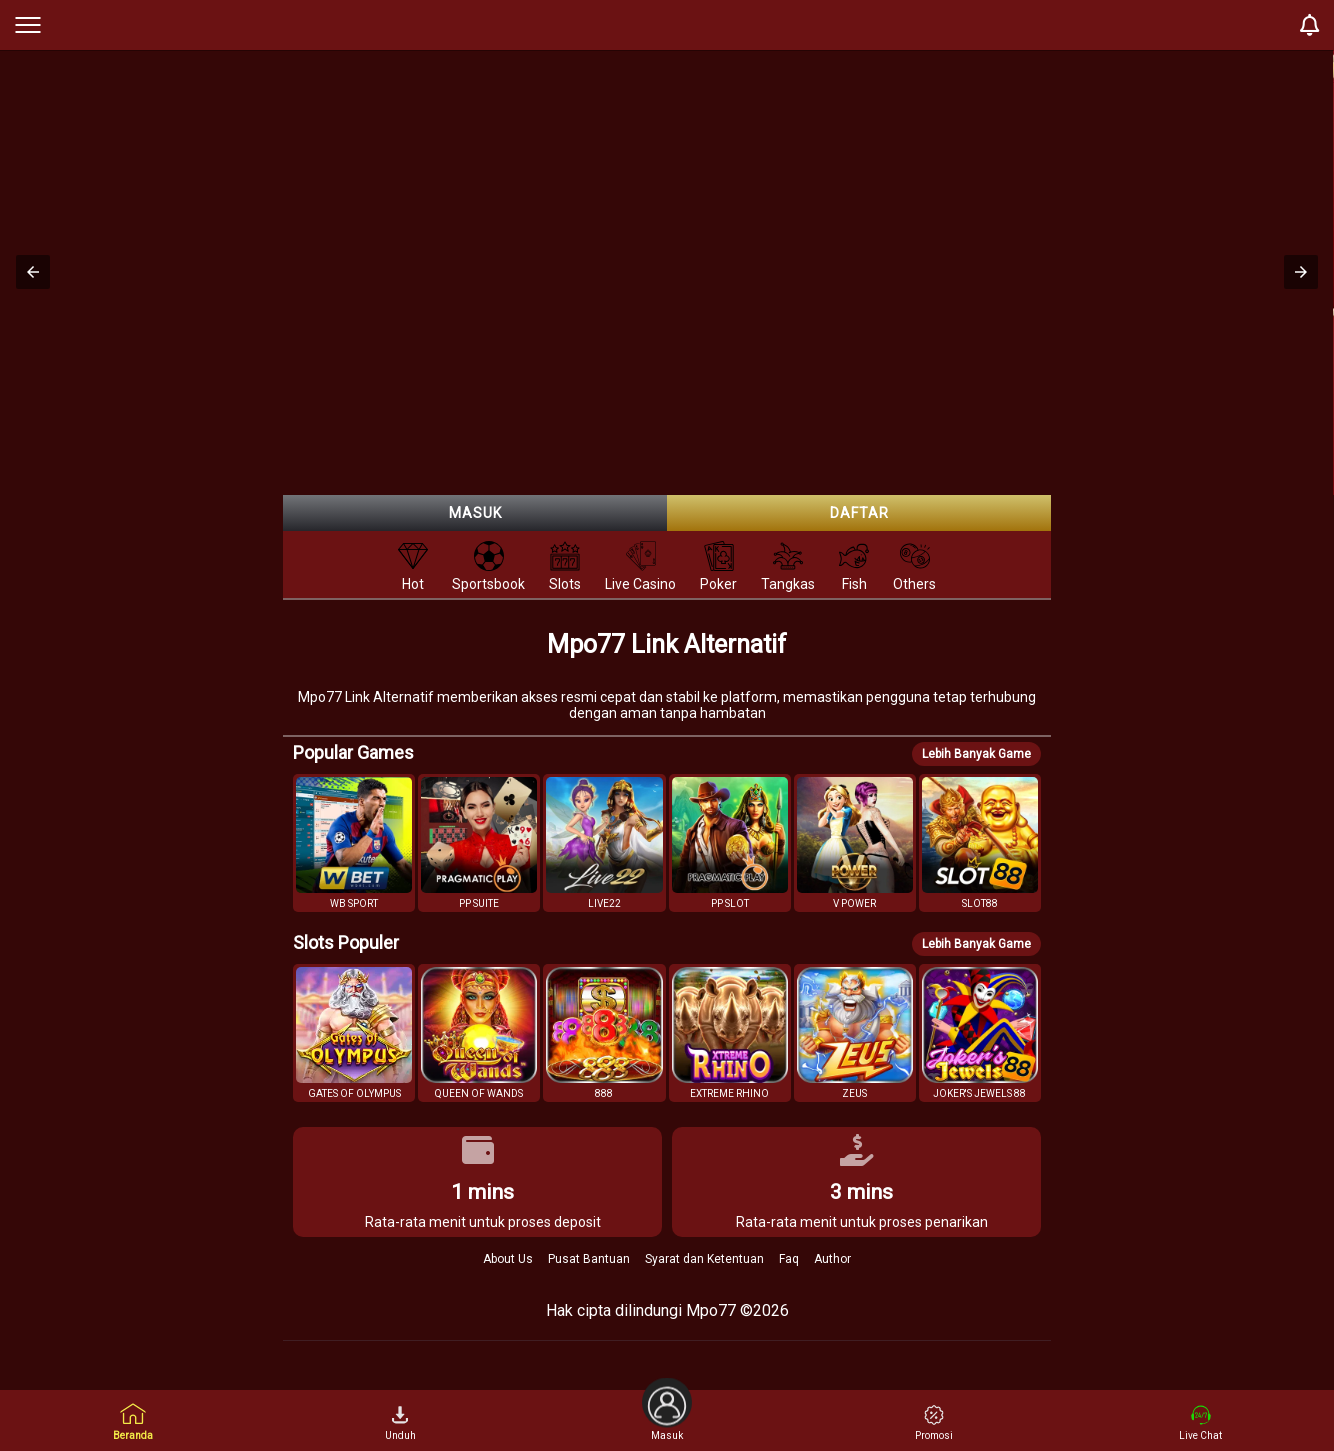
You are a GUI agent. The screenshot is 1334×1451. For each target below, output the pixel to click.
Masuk (475, 513)
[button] (33, 272)
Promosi (934, 1423)
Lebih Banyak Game (976, 754)
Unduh (400, 1423)
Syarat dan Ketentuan (704, 1259)
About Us (508, 1259)
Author (832, 1259)
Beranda (133, 1421)
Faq (789, 1259)
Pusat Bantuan (589, 1259)
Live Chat (1200, 1423)
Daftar (859, 513)
